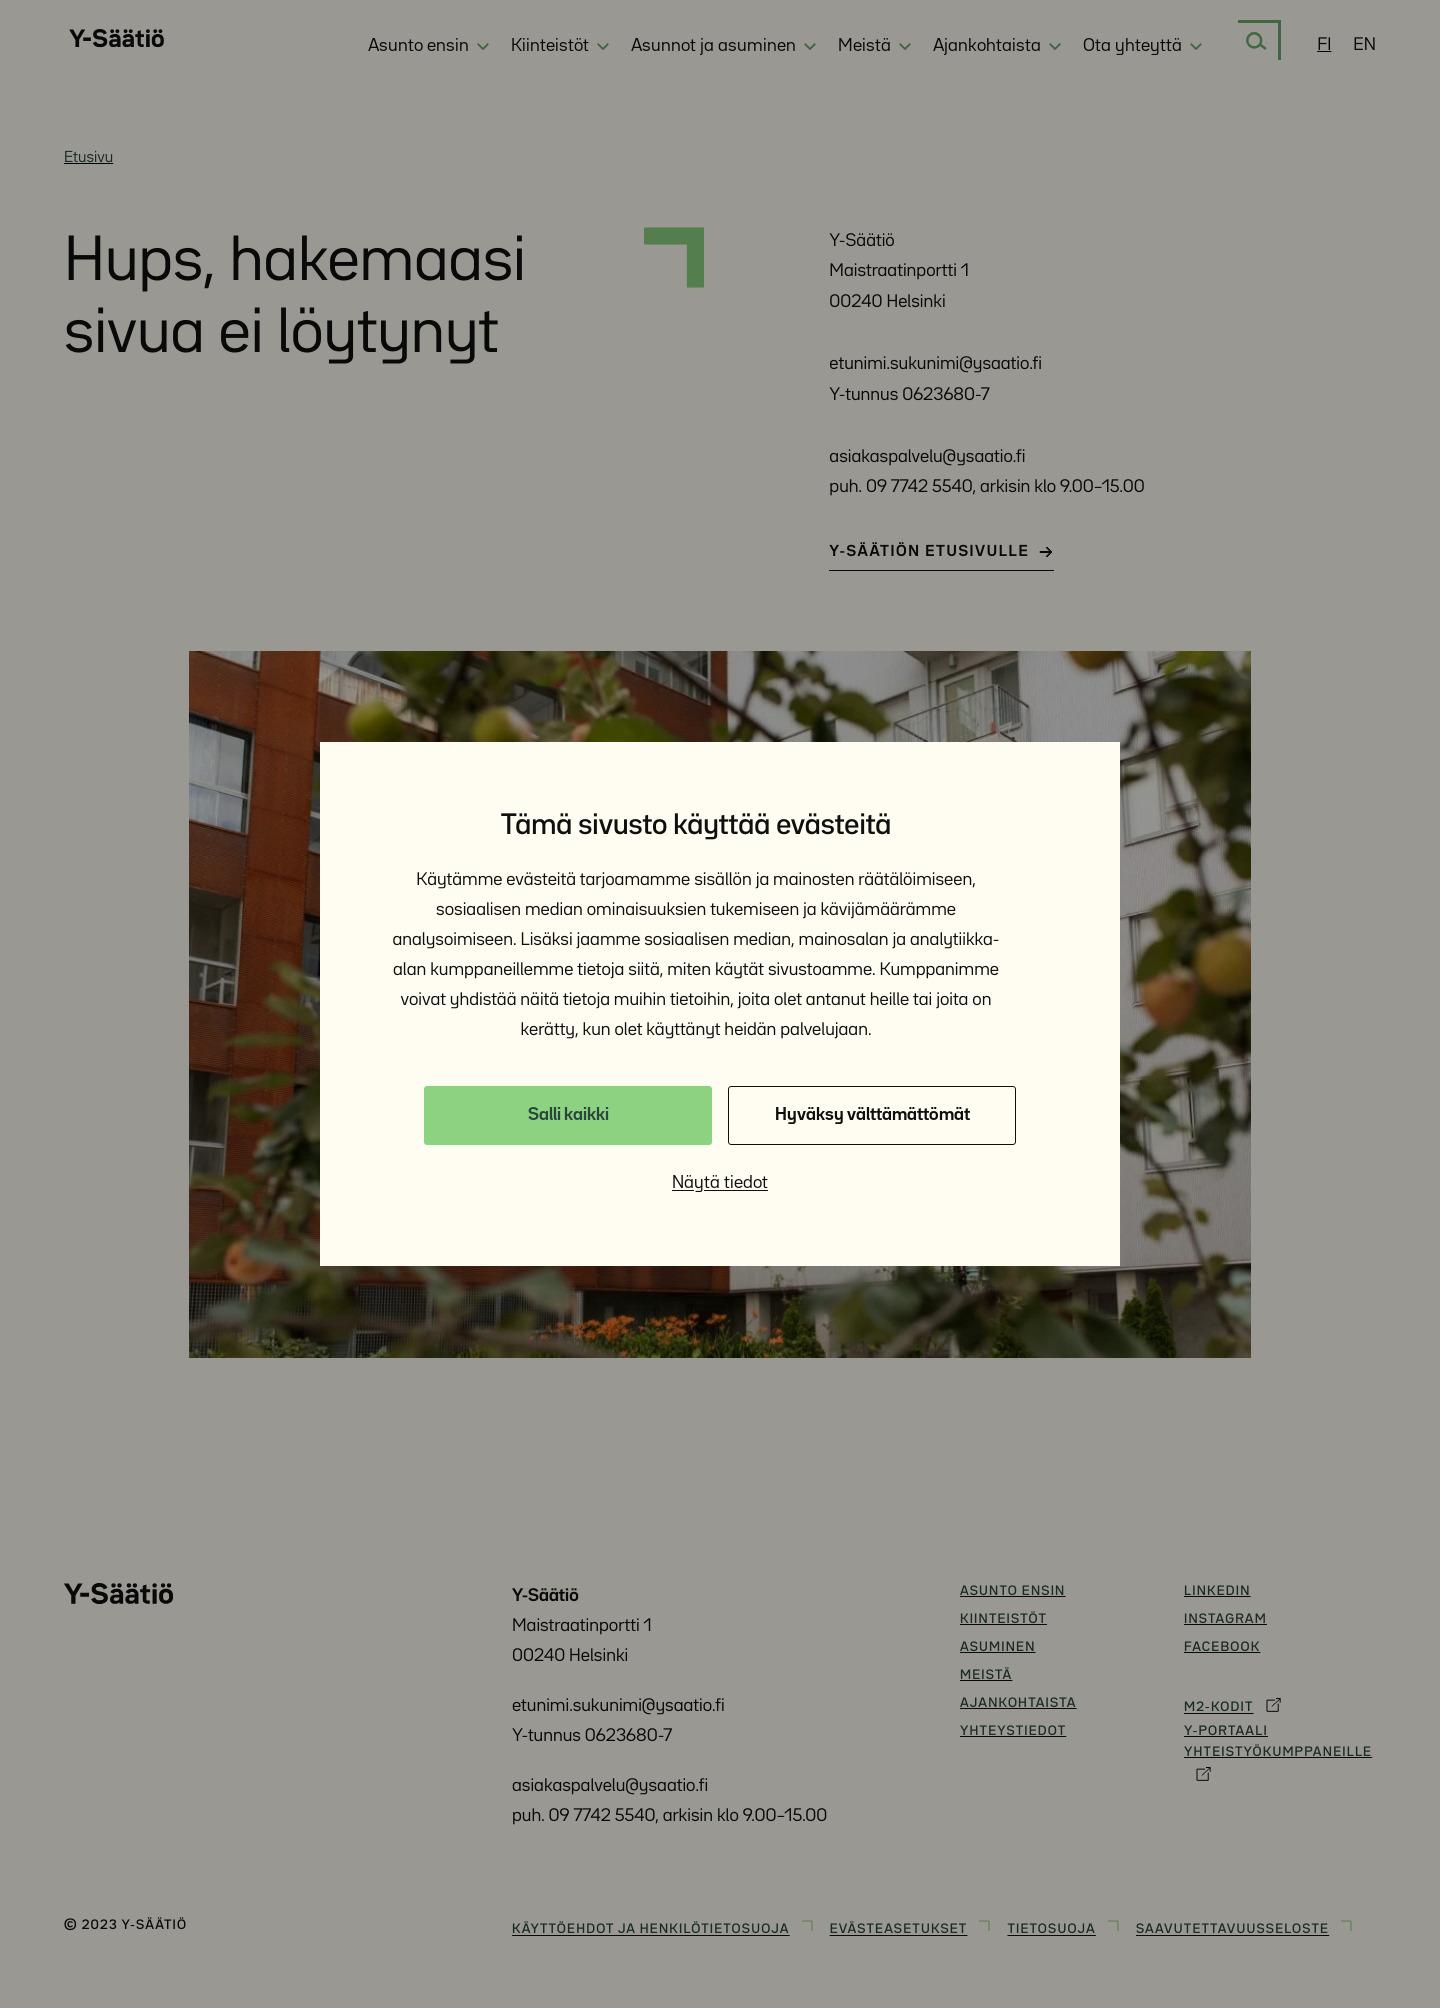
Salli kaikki (568, 1115)
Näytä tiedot (720, 1183)
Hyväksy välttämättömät (872, 1115)
